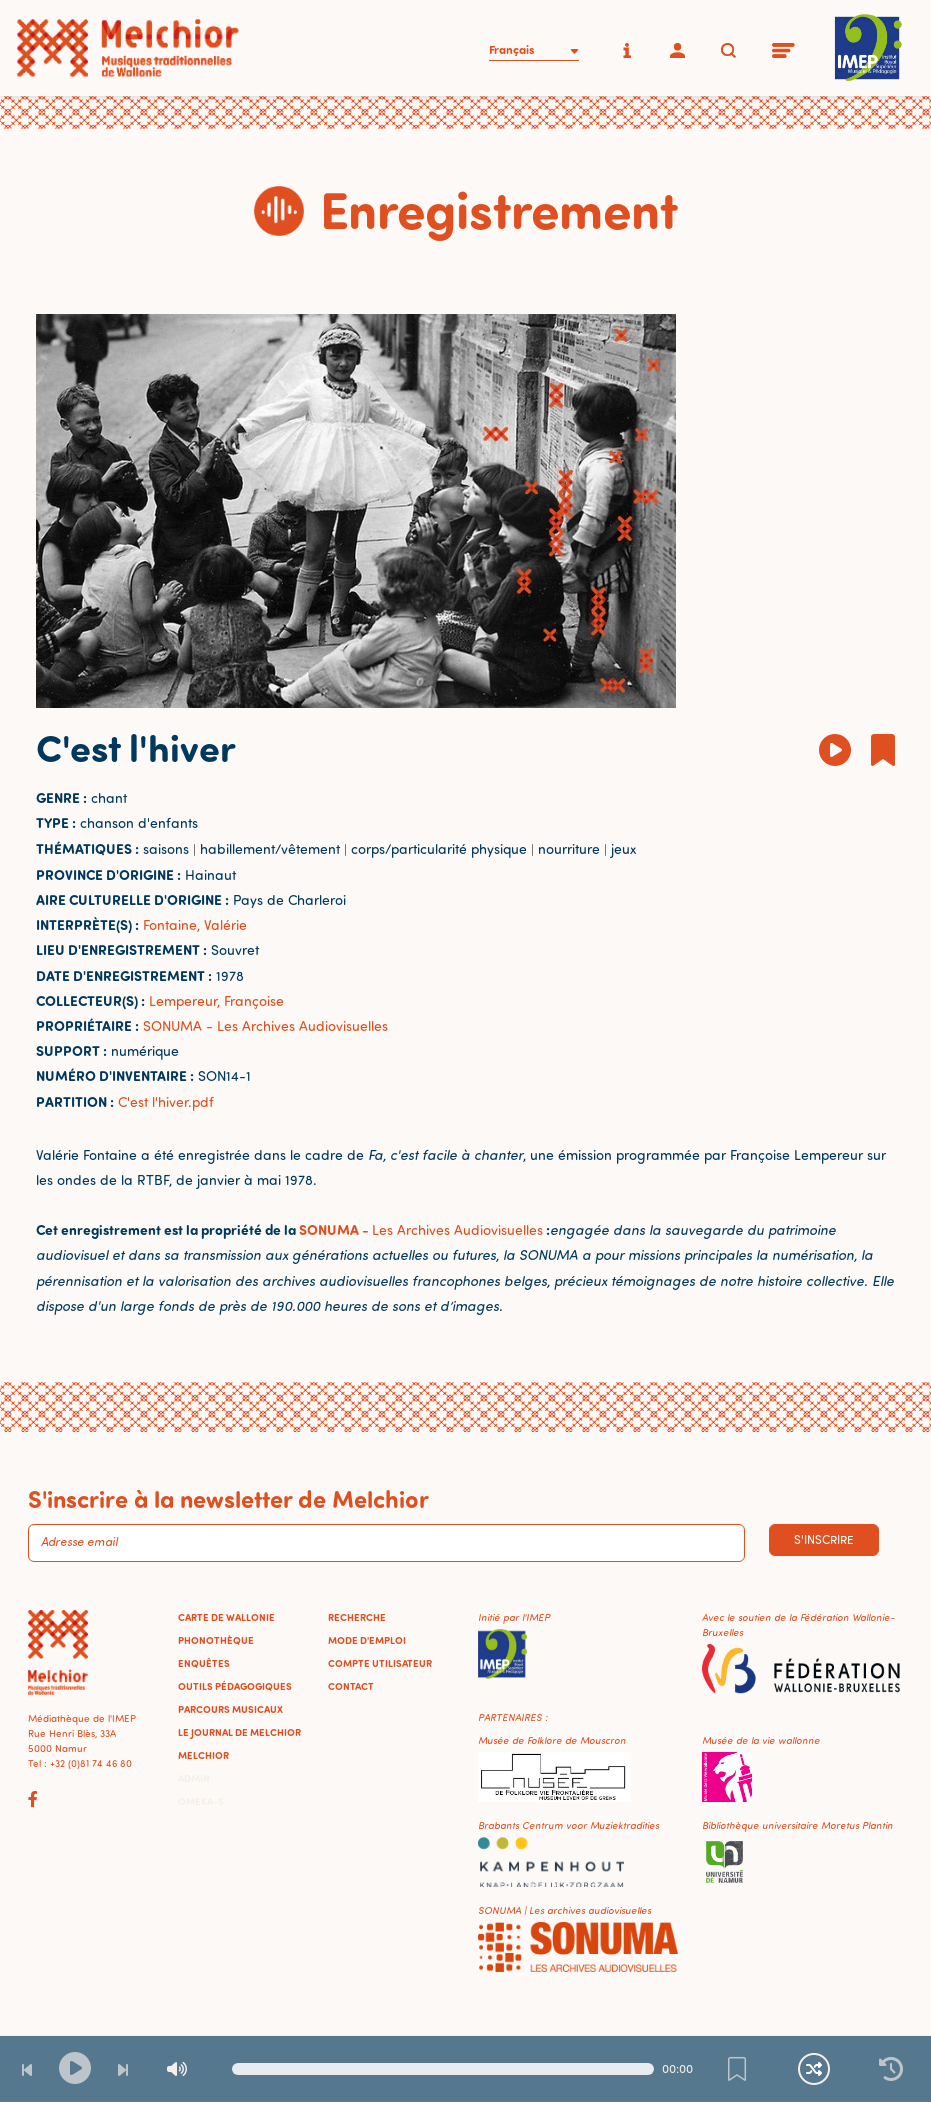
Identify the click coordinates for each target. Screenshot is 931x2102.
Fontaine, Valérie (195, 924)
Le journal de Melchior (239, 1732)
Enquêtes (204, 1663)
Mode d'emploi (367, 1640)
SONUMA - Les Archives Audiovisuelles (265, 1025)
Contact (351, 1686)
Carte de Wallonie (226, 1617)
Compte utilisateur (380, 1663)
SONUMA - (335, 1229)
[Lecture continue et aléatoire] (814, 2069)
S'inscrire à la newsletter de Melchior (228, 1498)
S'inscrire (824, 1539)
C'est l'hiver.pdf (166, 1101)
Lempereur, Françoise (216, 1000)
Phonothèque (216, 1640)
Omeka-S (201, 1801)
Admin (194, 1778)
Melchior (203, 1755)
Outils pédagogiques (235, 1686)
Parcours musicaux (230, 1709)
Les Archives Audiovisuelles (457, 1229)
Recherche (357, 1617)
